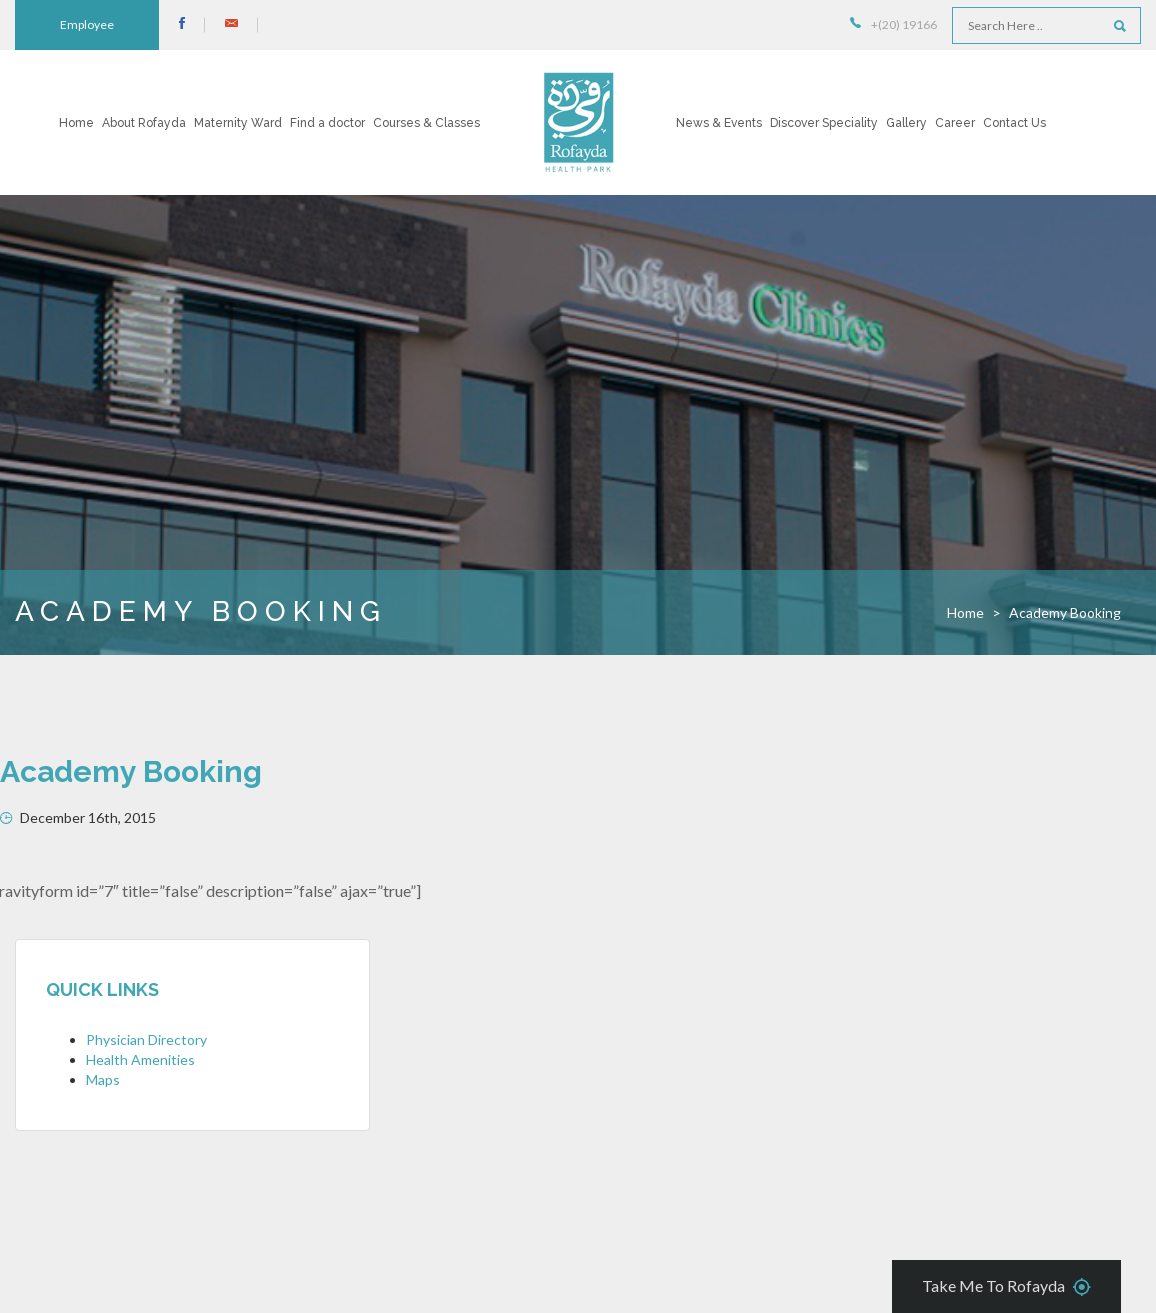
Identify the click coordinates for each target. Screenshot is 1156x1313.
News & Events (719, 123)
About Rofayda (144, 123)
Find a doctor (327, 123)
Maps (103, 1079)
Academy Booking (131, 771)
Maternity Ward (238, 123)
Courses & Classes (426, 123)
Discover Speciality (824, 123)
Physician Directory (146, 1039)
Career (955, 123)
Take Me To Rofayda (1006, 1287)
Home (76, 123)
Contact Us (1014, 123)
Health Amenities (140, 1059)
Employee (87, 24)
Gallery (906, 123)
